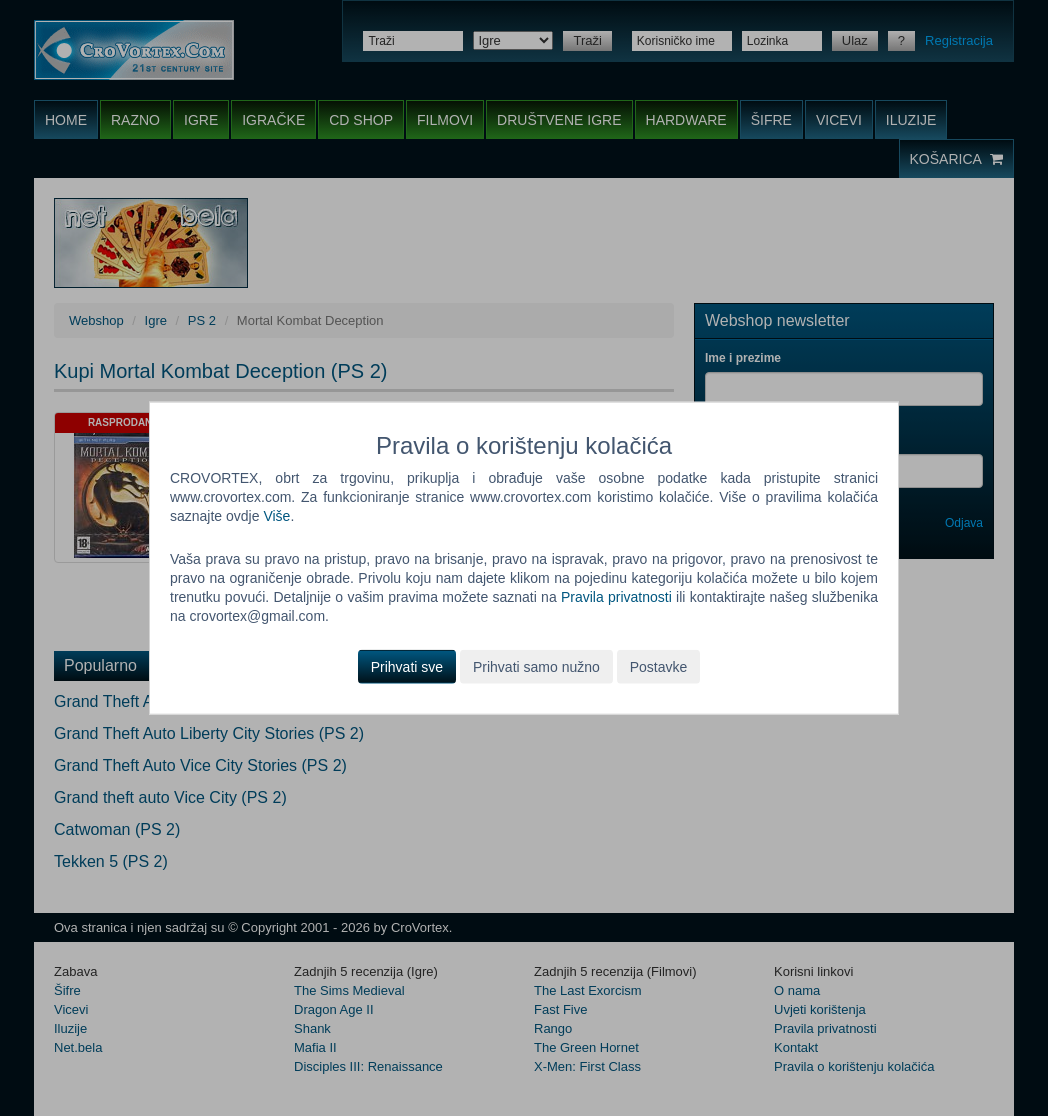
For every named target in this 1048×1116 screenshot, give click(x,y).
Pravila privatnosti (616, 597)
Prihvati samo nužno (536, 666)
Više (276, 516)
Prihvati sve (407, 666)
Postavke (659, 666)
